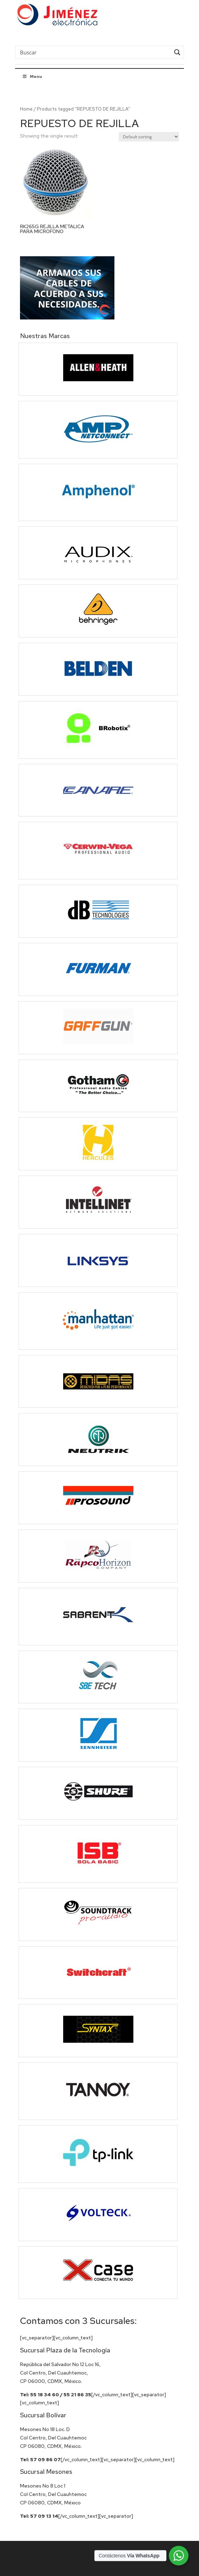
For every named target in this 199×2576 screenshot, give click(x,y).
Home (26, 109)
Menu (32, 76)
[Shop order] (149, 136)
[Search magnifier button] (177, 52)
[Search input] (94, 52)
